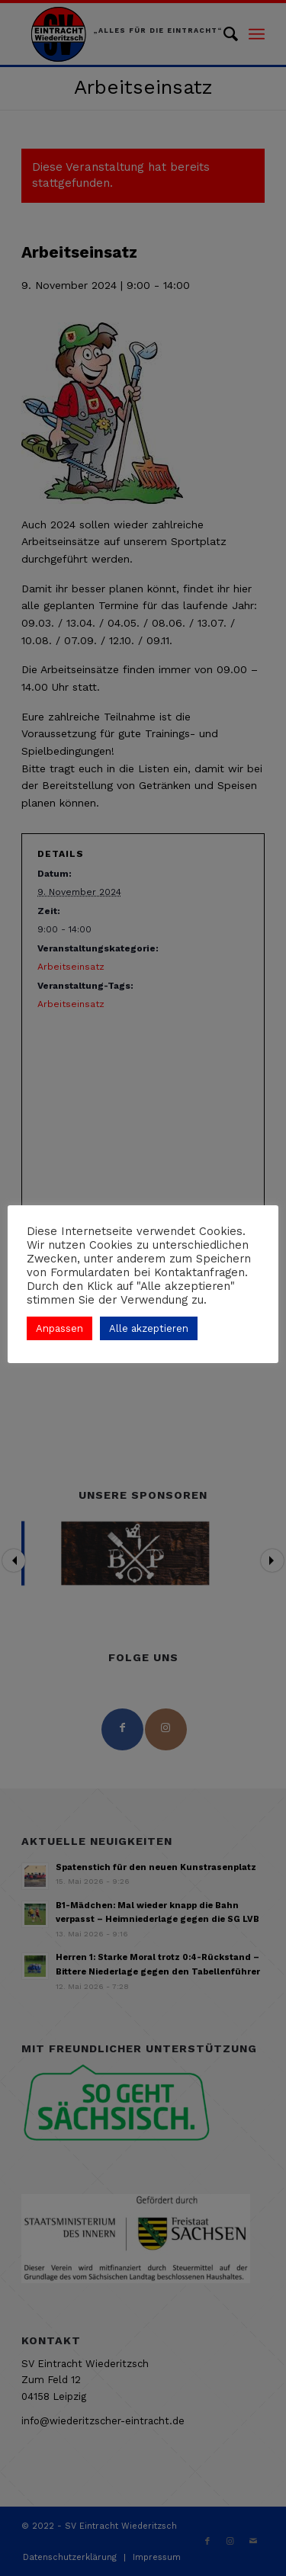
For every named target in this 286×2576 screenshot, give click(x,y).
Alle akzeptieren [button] (148, 1328)
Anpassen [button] (59, 1328)
